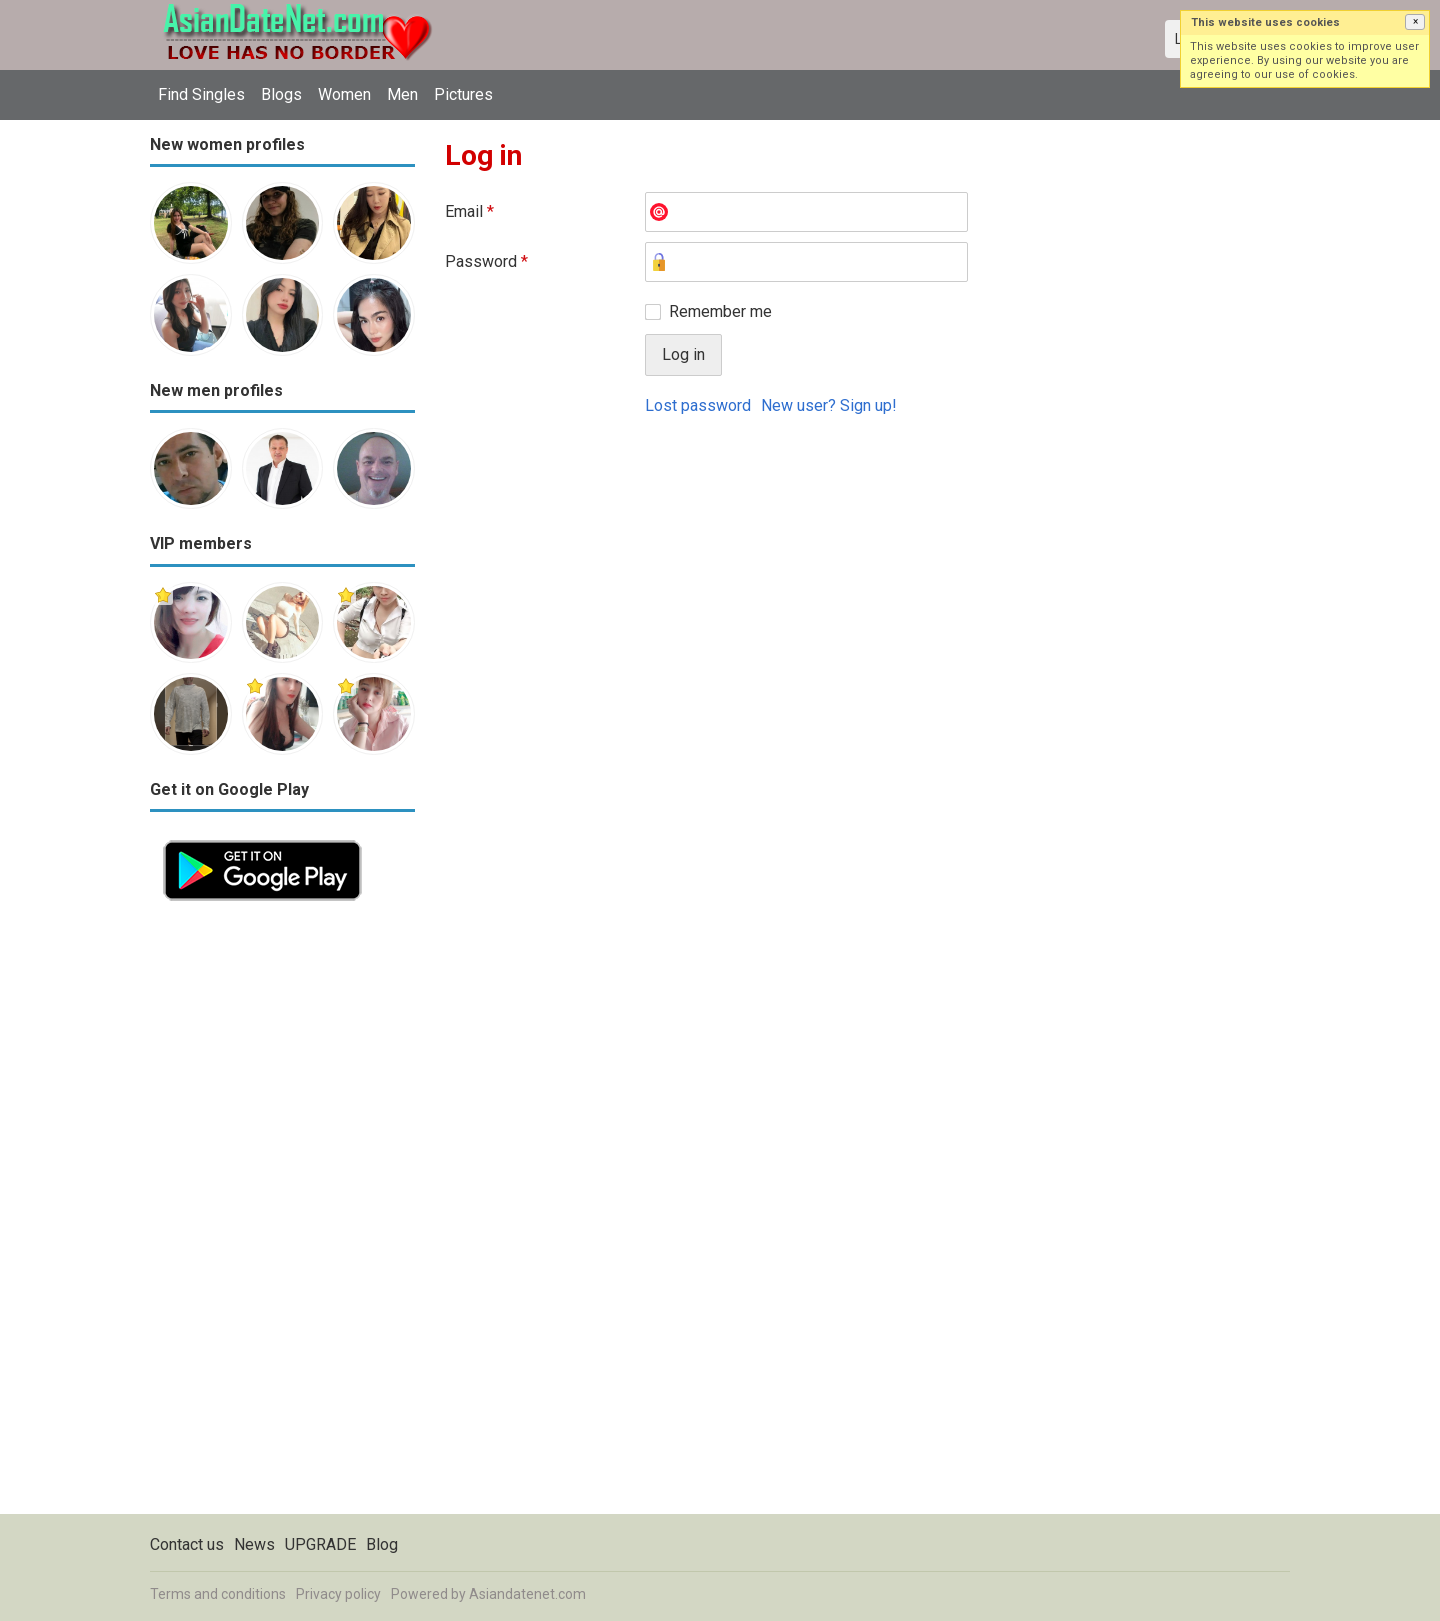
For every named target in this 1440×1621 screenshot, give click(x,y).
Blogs (281, 94)
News (254, 1544)
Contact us (187, 1544)
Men (402, 94)
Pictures (463, 94)
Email (469, 211)
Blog (382, 1544)
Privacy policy (338, 1594)
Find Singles (201, 94)
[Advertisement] (282, 1214)
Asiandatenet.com (527, 1594)
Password (486, 261)
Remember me (720, 311)
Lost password (698, 405)
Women (344, 94)
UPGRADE (320, 1544)
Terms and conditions (218, 1594)
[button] (1415, 22)
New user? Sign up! (829, 405)
